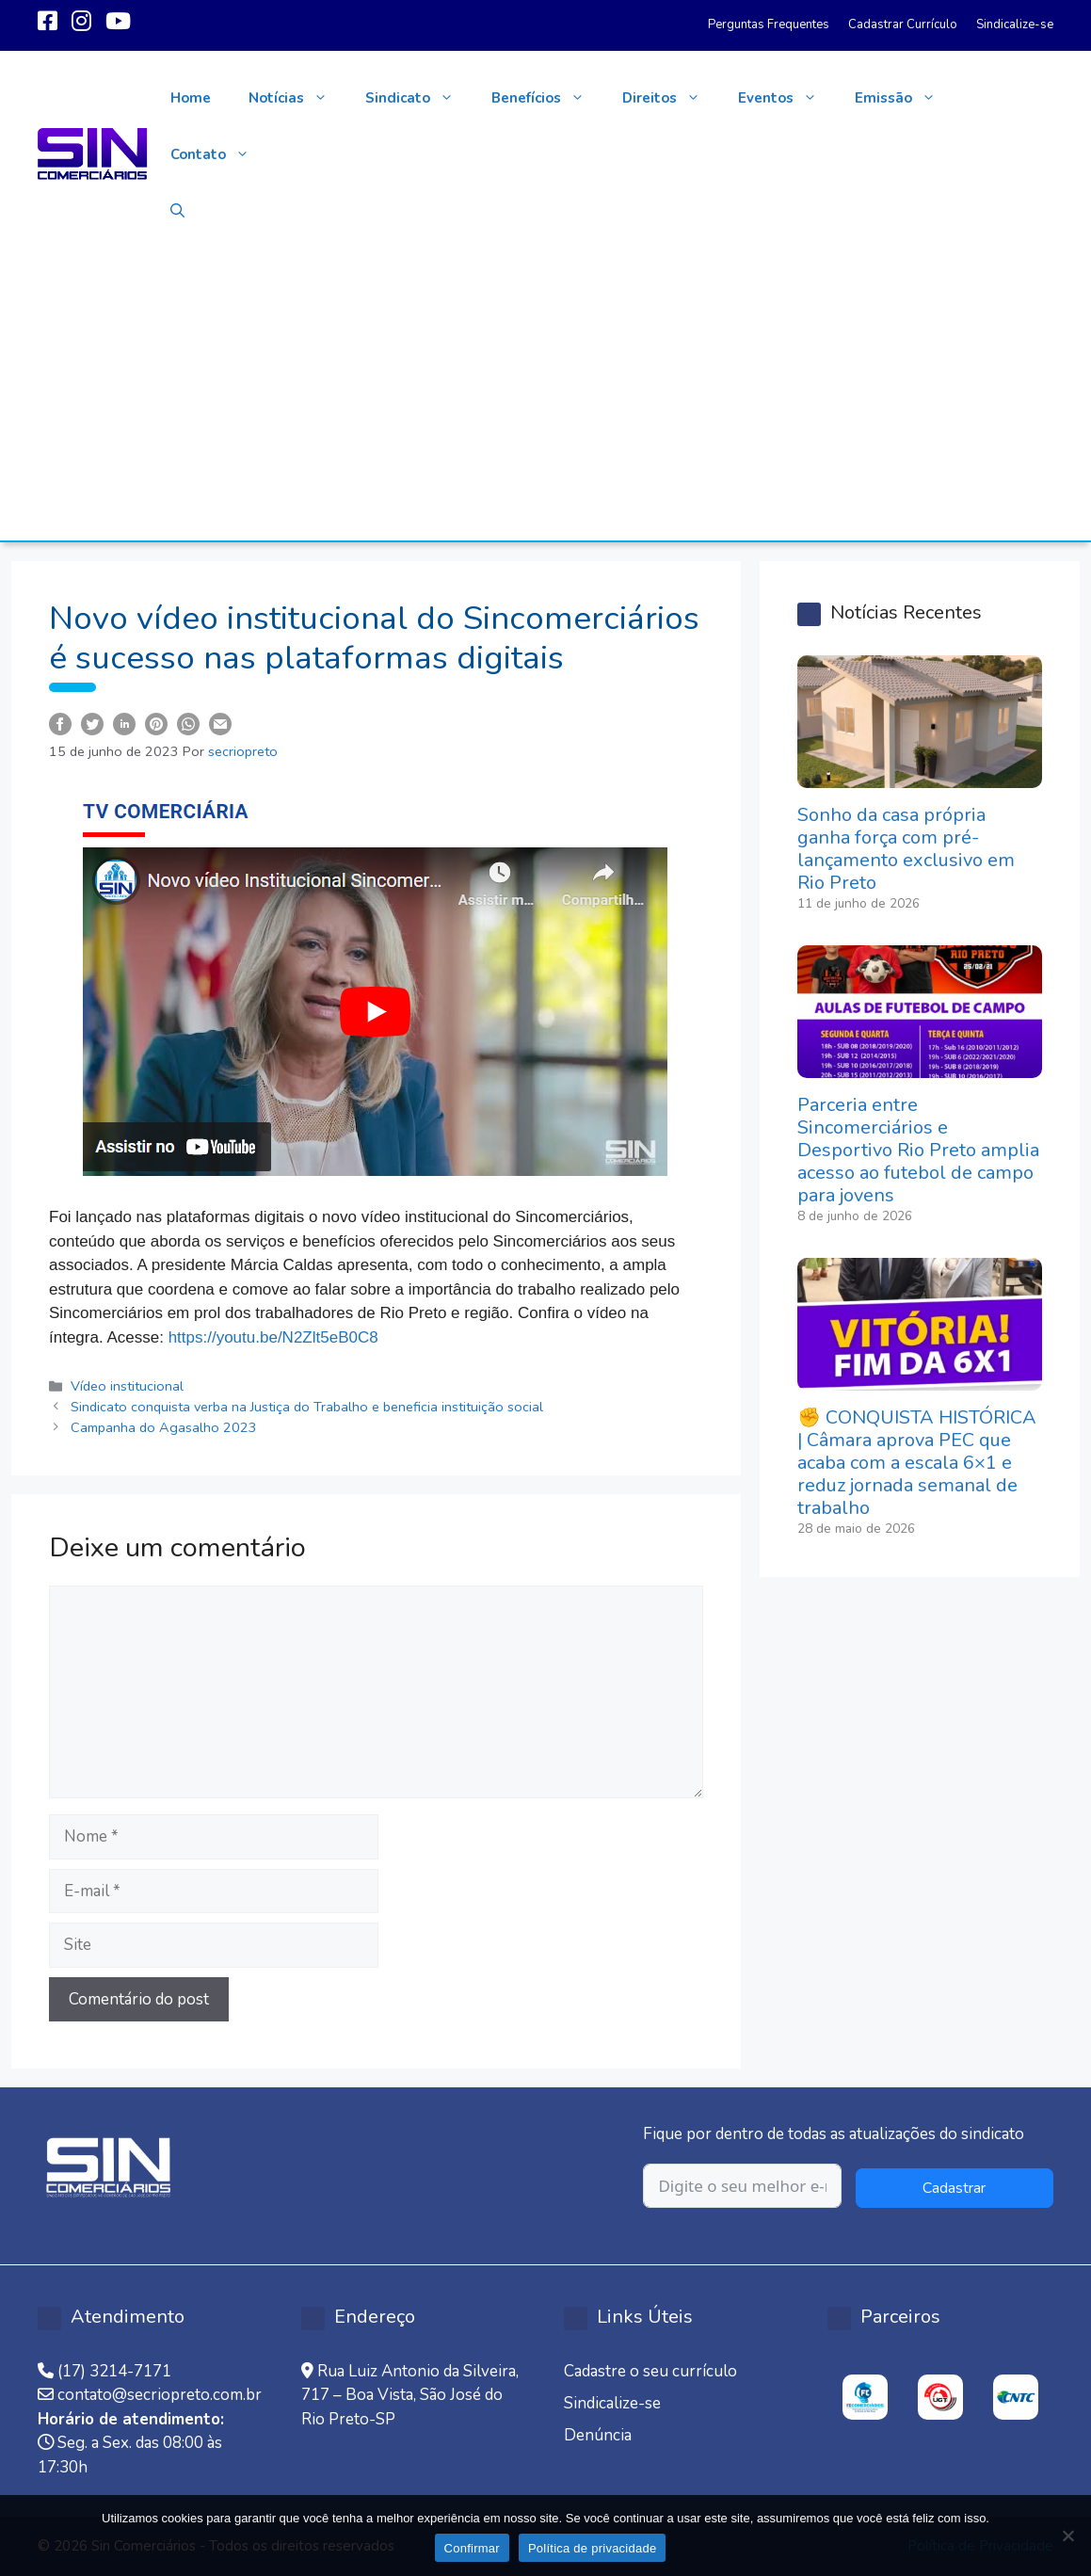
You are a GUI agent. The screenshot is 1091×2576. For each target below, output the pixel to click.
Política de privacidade (592, 2548)
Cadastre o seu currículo (650, 2371)
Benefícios (547, 98)
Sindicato (419, 98)
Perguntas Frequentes (768, 24)
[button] (177, 211)
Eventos (787, 98)
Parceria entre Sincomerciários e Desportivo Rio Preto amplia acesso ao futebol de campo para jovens (918, 1150)
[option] (865, 2397)
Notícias (297, 98)
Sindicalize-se (1014, 24)
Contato (219, 154)
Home (190, 98)
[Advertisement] (545, 399)
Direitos (670, 98)
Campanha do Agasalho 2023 (164, 1427)
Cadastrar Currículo (902, 24)
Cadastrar (954, 2188)
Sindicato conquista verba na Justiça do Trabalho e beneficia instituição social (307, 1406)
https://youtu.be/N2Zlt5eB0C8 (273, 1337)
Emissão (905, 98)
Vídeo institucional (127, 1386)
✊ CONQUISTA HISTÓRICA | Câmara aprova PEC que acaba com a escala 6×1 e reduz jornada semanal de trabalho (916, 1463)
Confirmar (472, 2548)
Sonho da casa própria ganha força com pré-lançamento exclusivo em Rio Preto (906, 848)
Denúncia (598, 2435)
